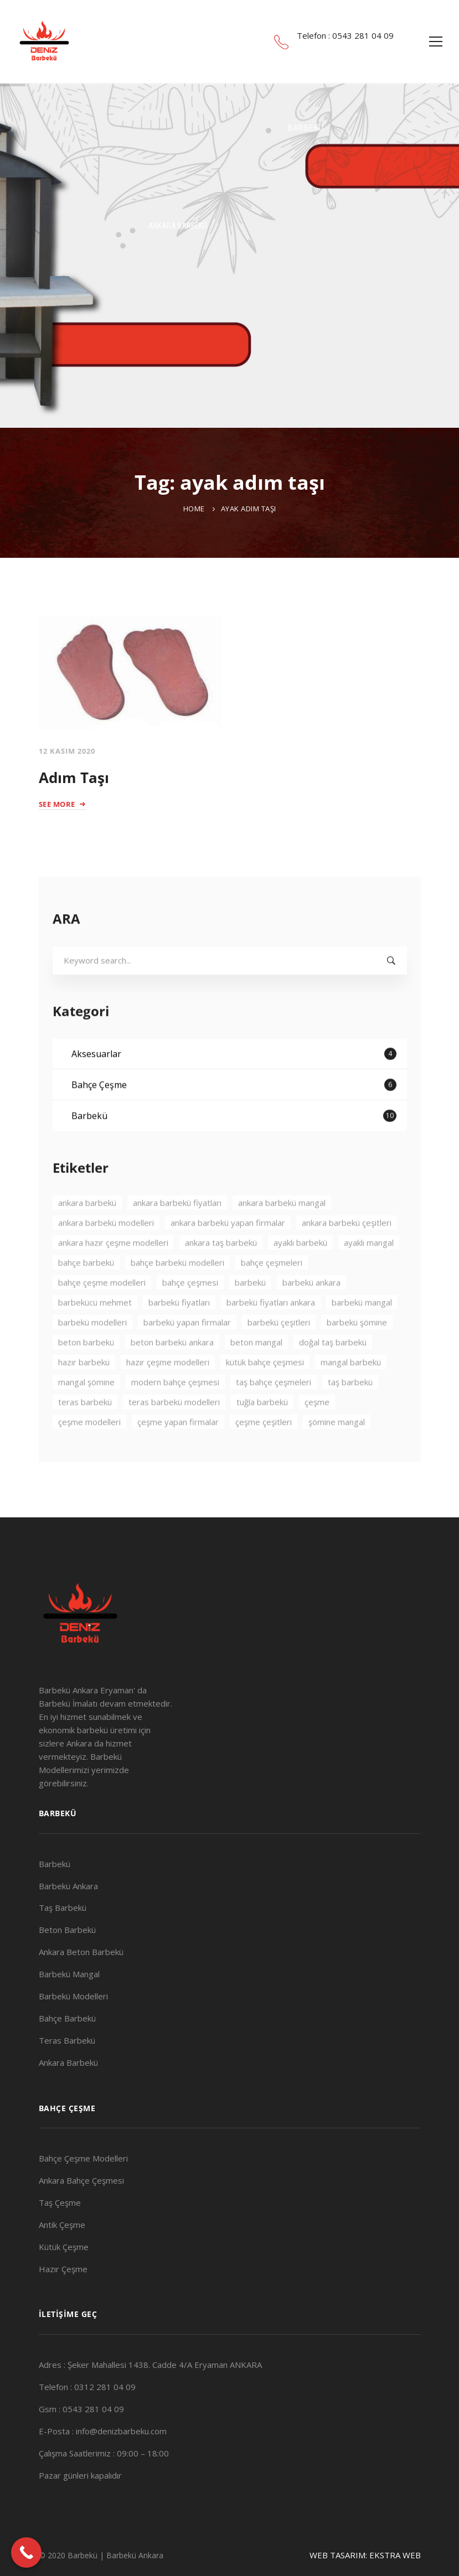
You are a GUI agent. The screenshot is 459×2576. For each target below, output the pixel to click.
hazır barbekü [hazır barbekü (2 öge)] (84, 1393)
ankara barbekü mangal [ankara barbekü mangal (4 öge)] (282, 1234)
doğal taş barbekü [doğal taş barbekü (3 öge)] (333, 1373)
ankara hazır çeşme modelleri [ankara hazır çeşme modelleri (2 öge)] (113, 1273)
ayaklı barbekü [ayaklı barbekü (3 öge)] (300, 1273)
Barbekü (233, 1147)
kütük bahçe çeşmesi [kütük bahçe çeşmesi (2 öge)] (265, 1393)
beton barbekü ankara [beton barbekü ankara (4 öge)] (172, 1373)
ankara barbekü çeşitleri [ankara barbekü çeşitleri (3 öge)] (346, 1254)
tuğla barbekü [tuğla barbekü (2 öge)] (262, 1433)
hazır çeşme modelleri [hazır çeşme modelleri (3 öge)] (167, 1393)
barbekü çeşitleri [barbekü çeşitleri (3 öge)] (278, 1353)
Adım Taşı (74, 777)
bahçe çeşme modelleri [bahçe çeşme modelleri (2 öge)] (102, 1313)
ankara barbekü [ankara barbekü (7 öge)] (87, 1234)
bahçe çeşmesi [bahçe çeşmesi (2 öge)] (190, 1313)
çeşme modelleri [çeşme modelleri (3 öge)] (89, 1453)
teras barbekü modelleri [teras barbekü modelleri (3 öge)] (174, 1433)
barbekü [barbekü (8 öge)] (250, 1313)
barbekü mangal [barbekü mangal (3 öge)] (362, 1333)
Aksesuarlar (233, 1085)
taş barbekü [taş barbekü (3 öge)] (350, 1413)
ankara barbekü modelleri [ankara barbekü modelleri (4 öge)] (106, 1254)
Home (194, 509)
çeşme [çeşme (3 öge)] (317, 1433)
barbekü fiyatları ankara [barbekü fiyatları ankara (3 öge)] (270, 1333)
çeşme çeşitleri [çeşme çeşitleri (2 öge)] (263, 1453)
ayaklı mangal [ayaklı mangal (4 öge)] (369, 1273)
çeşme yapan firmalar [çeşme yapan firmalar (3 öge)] (178, 1453)
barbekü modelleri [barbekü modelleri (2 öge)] (92, 1353)
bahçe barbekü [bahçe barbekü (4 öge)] (86, 1293)
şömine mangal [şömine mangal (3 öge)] (336, 1453)
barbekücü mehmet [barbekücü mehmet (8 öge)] (95, 1333)
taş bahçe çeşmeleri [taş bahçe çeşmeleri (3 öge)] (273, 1413)
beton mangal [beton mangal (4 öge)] (256, 1373)
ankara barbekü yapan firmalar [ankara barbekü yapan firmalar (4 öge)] (228, 1254)
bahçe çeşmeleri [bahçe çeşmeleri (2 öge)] (271, 1293)
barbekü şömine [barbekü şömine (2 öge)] (357, 1353)
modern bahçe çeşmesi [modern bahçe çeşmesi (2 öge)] (175, 1413)
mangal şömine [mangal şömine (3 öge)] (86, 1413)
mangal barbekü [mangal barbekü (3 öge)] (351, 1393)
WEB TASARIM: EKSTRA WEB (365, 2555)
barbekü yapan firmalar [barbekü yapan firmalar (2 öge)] (187, 1353)
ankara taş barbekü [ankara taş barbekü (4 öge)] (221, 1273)
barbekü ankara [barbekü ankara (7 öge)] (311, 1313)
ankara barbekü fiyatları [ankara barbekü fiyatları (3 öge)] (177, 1234)
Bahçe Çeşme (233, 1116)
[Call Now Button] (26, 2552)
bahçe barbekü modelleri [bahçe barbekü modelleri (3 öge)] (177, 1293)
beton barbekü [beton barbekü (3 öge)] (86, 1373)
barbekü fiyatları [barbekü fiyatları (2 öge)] (179, 1333)
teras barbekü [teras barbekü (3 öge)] (85, 1433)
